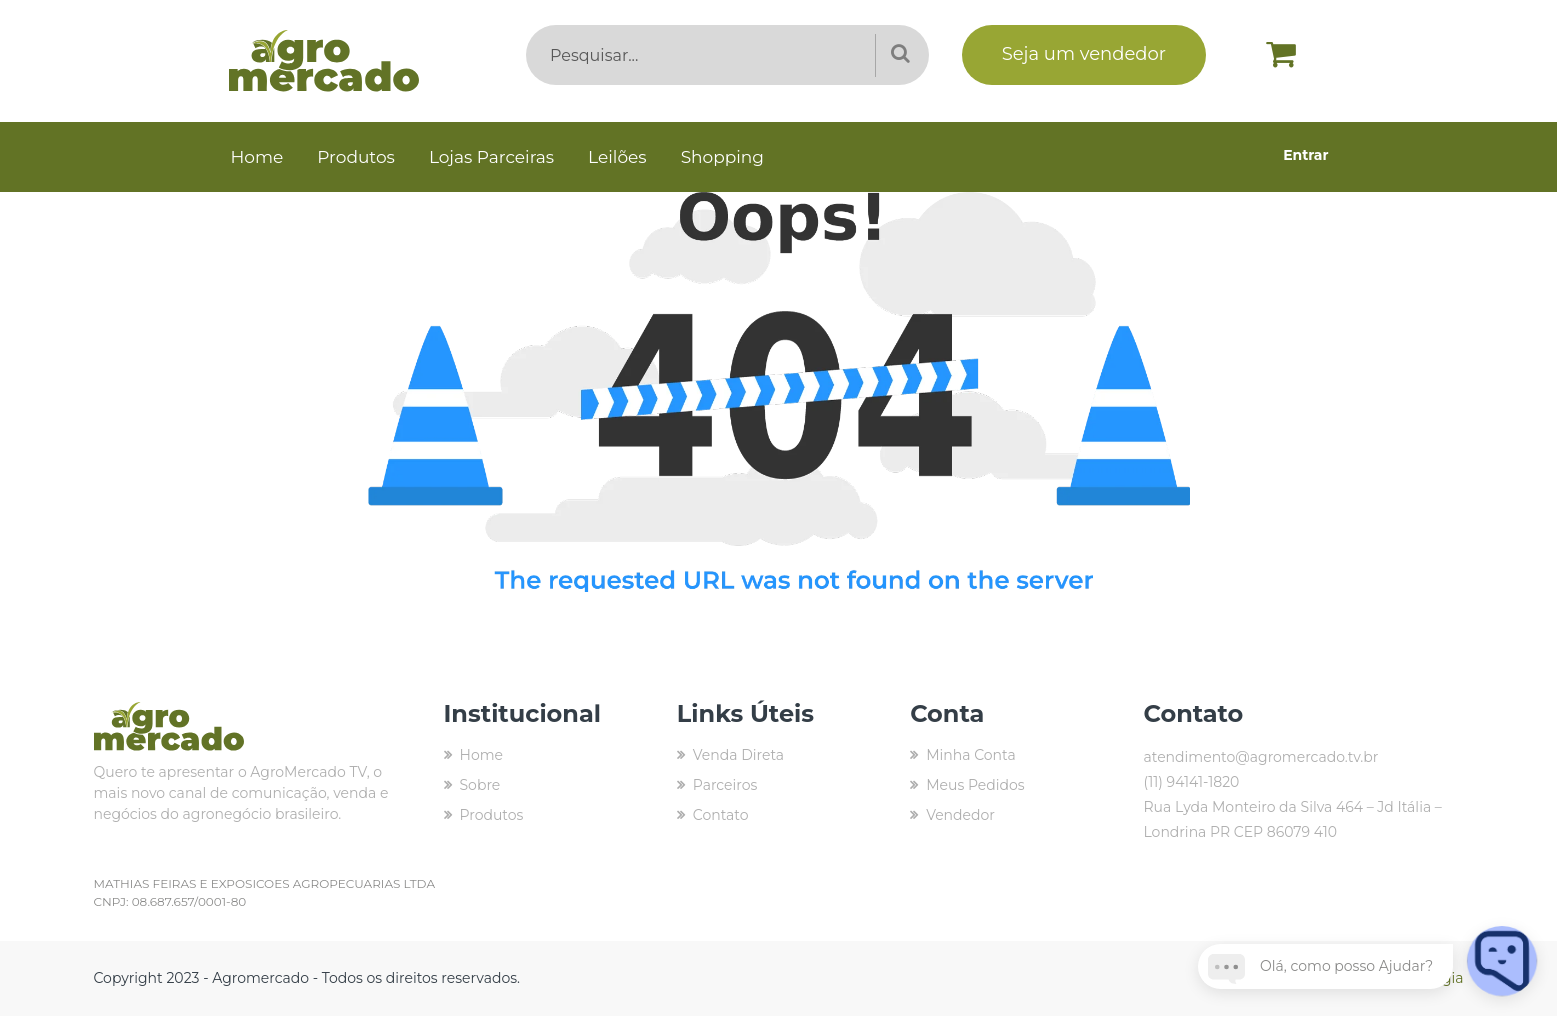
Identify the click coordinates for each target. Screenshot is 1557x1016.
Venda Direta (738, 755)
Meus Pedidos (975, 785)
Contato (721, 815)
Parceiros (725, 785)
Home (257, 157)
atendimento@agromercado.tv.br (1260, 757)
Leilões (617, 157)
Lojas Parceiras (491, 157)
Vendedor (960, 815)
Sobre (480, 785)
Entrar (1305, 155)
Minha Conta (971, 755)
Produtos (356, 157)
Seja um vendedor (1084, 54)
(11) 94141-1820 (1191, 782)
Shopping (722, 157)
